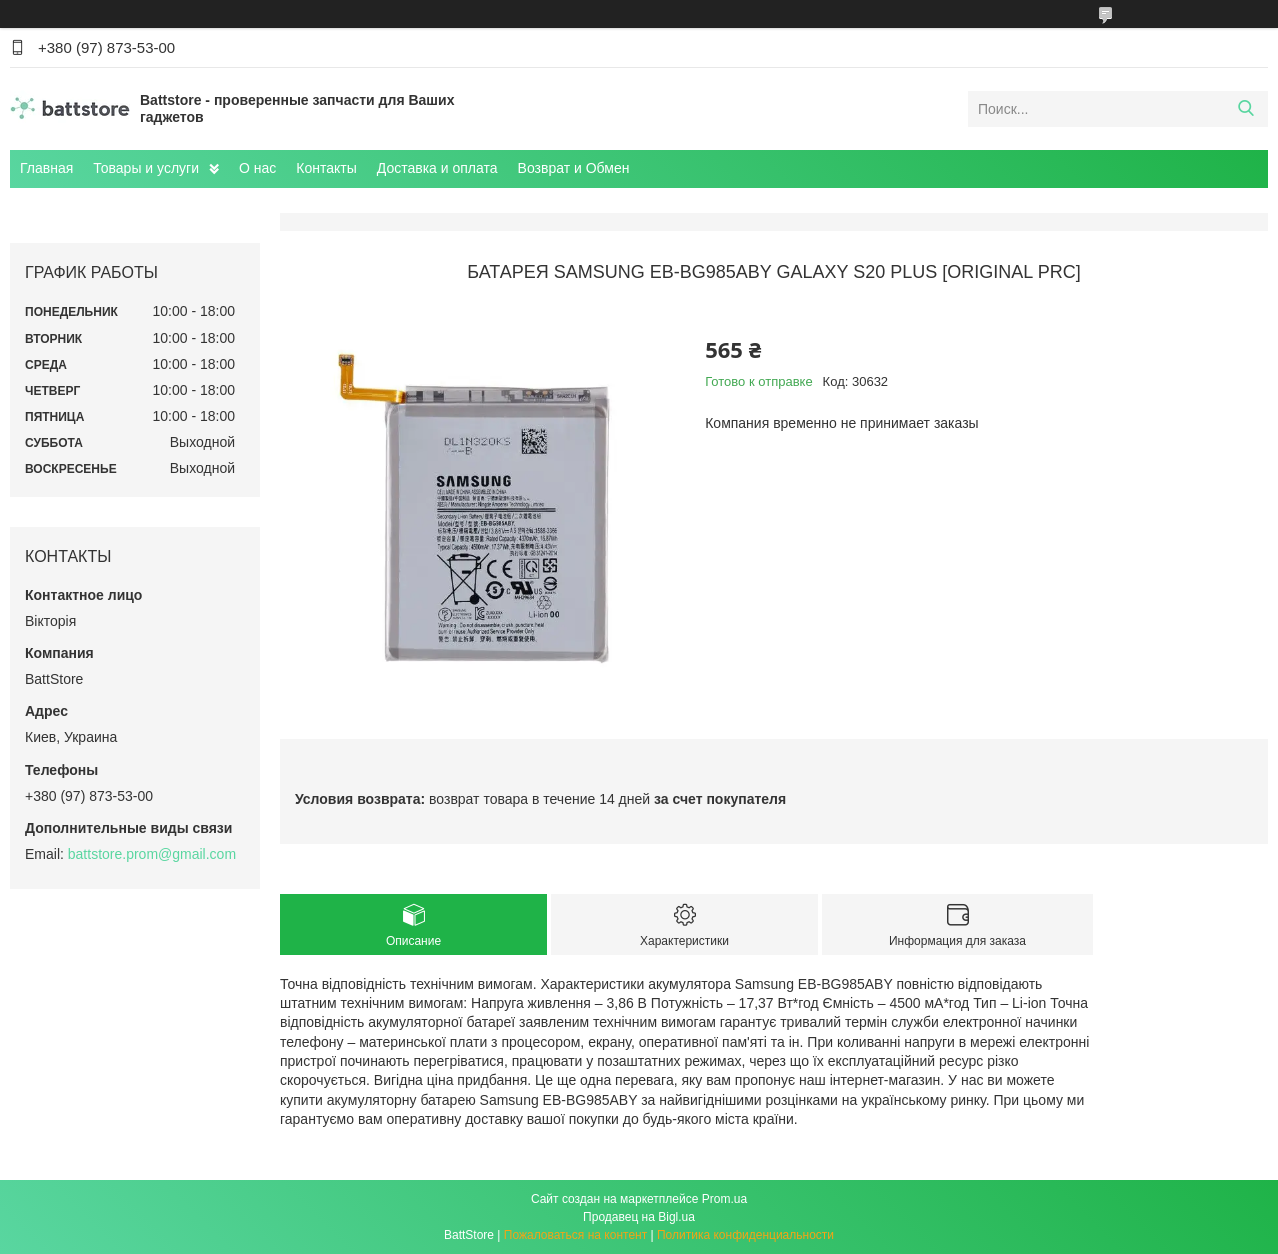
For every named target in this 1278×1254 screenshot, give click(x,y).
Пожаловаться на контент (575, 1235)
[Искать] (1245, 109)
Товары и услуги (146, 168)
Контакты (326, 168)
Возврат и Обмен (574, 168)
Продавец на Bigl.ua (639, 1217)
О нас (257, 168)
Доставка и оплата (437, 168)
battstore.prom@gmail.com (152, 854)
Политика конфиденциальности (745, 1235)
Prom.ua (724, 1199)
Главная (46, 168)
